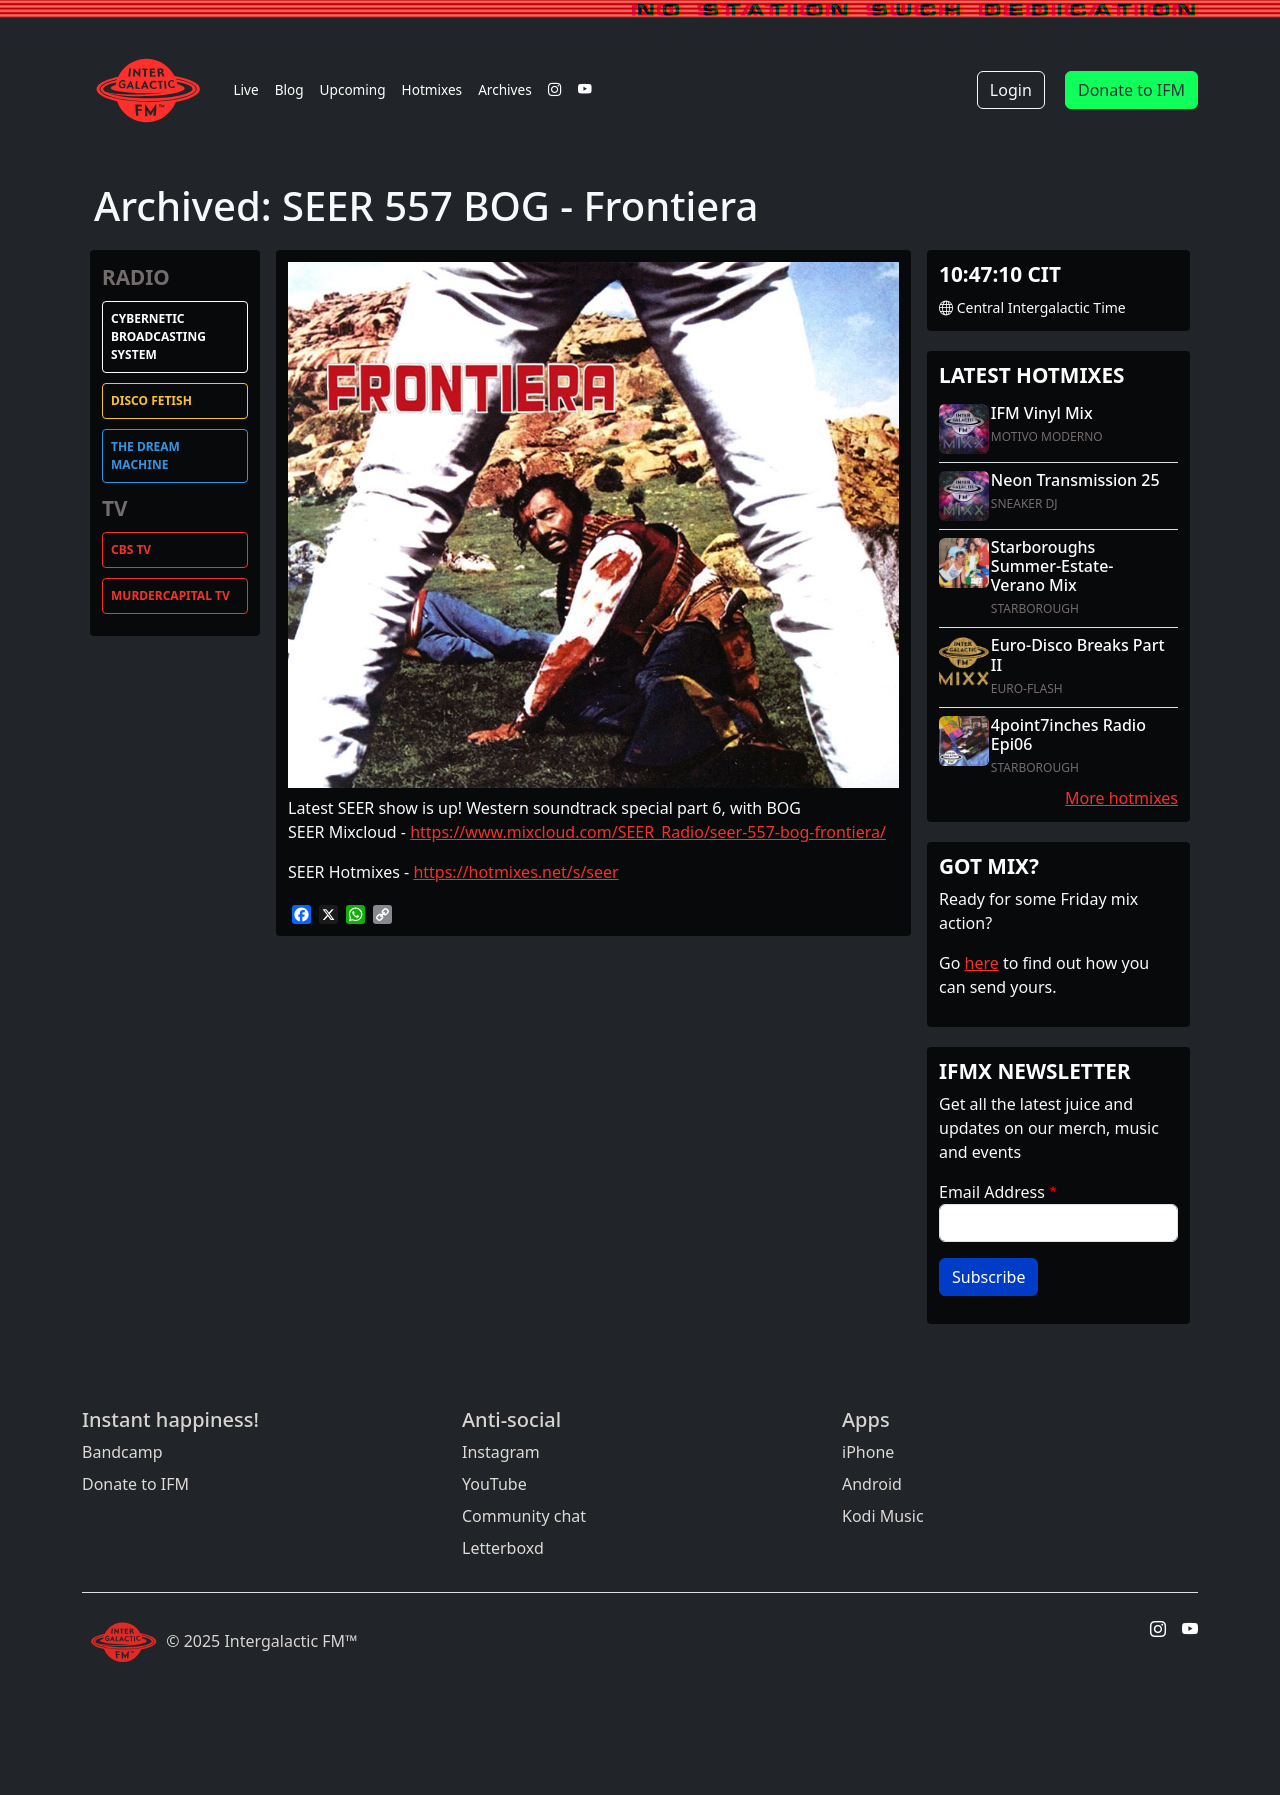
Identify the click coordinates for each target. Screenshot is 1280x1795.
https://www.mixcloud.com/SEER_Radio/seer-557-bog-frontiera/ (648, 832)
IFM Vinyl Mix (1042, 413)
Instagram (501, 1452)
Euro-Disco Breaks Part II (1078, 654)
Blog (289, 89)
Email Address (992, 1192)
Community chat (524, 1516)
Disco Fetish (151, 400)
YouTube (494, 1484)
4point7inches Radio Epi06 (1068, 734)
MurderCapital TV (170, 595)
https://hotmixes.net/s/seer (515, 872)
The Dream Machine (145, 455)
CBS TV (131, 549)
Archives (505, 89)
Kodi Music (883, 1516)
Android (872, 1484)
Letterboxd (503, 1548)
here (982, 963)
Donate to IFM (1131, 90)
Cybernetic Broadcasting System (158, 336)
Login (1011, 90)
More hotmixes (1121, 798)
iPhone (868, 1452)
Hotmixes (432, 89)
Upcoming (353, 89)
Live (245, 89)
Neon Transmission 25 (1075, 480)
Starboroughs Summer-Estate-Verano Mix (1052, 566)
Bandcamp (122, 1452)
